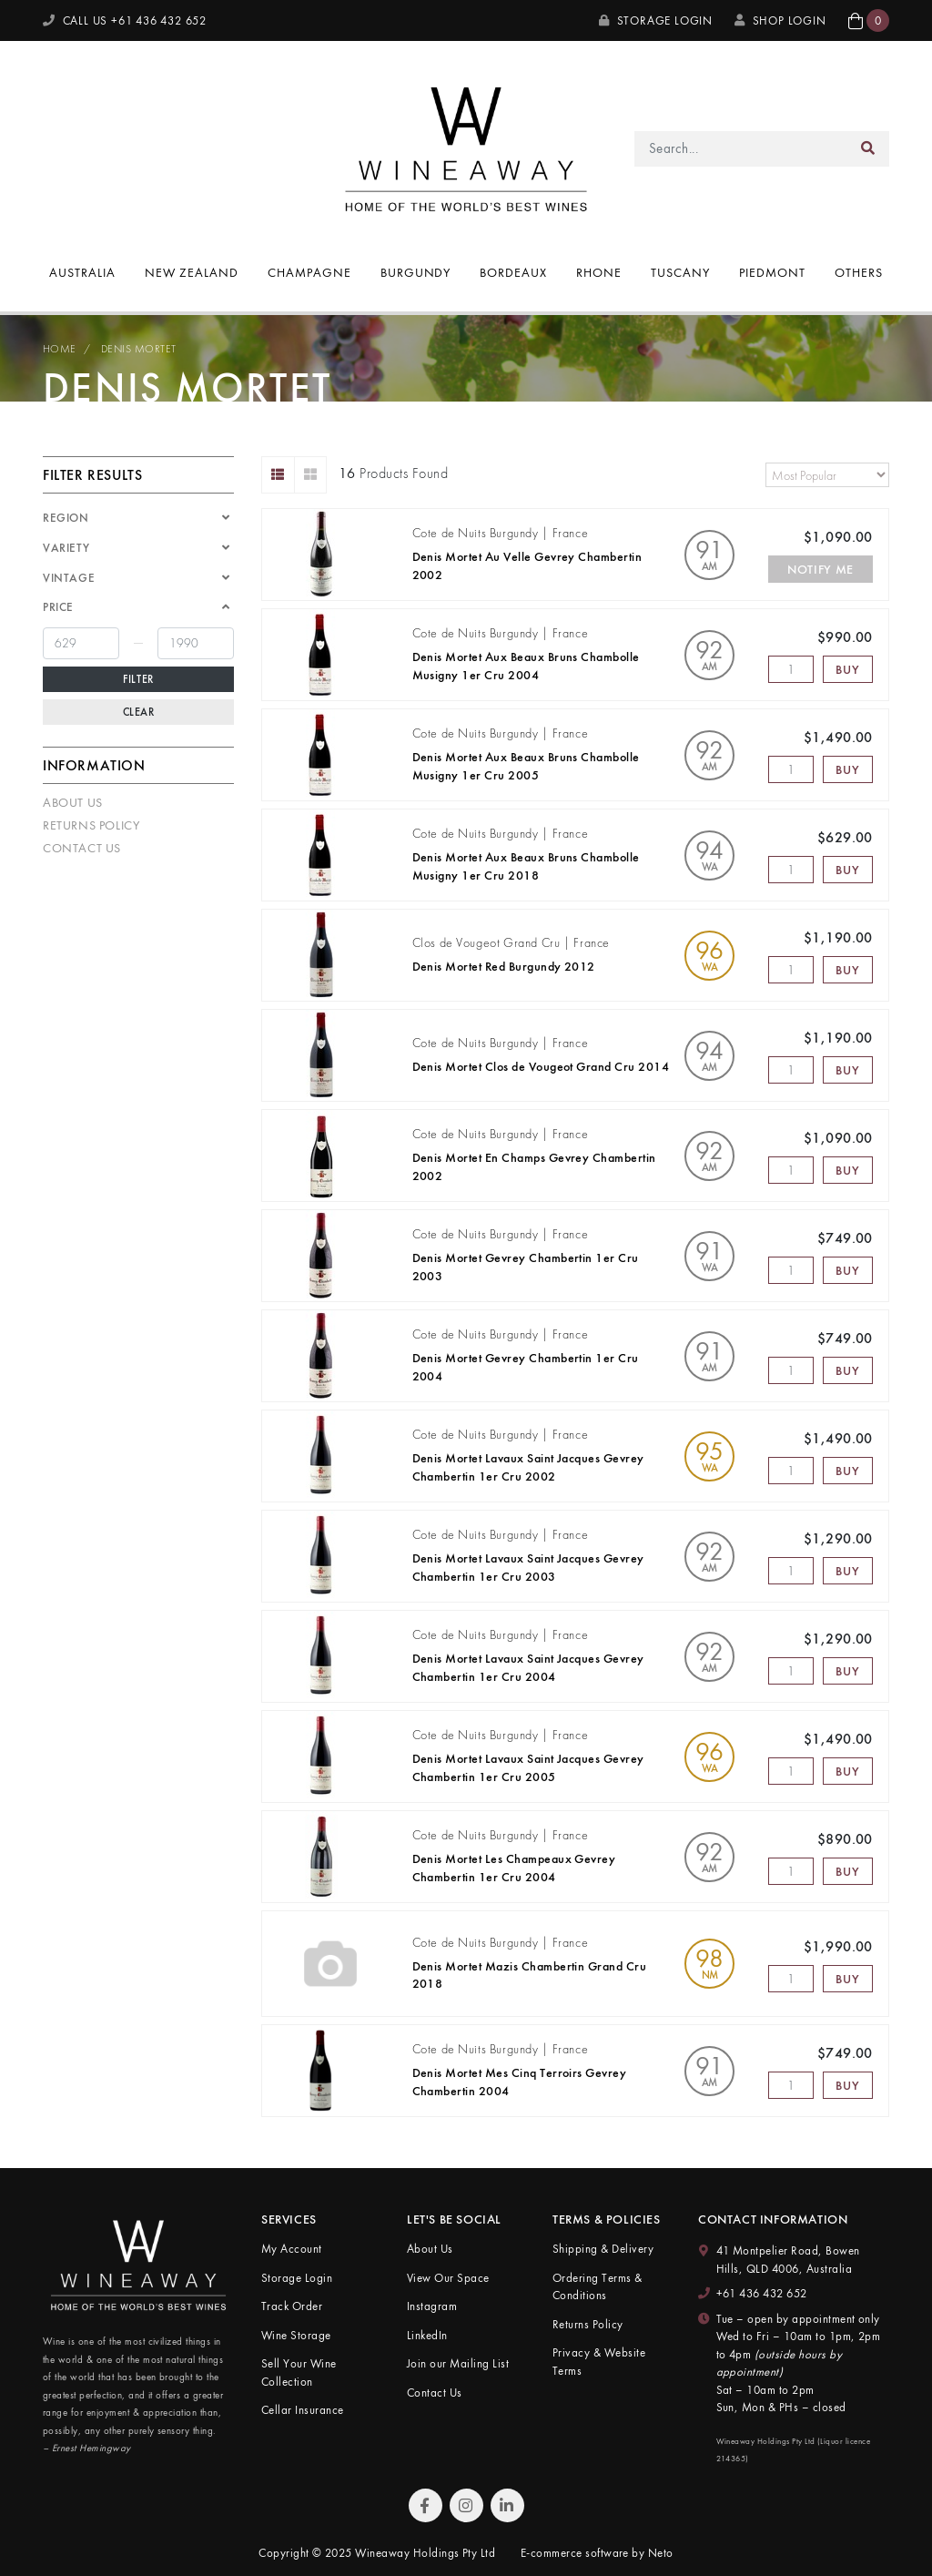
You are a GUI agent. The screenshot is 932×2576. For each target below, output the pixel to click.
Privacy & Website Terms (598, 2361)
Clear (139, 712)
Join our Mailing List (458, 2363)
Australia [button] (82, 272)
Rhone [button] (599, 272)
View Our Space (448, 2278)
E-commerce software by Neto (597, 2553)
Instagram (432, 2306)
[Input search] (741, 149)
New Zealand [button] (191, 272)
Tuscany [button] (680, 272)
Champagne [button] (309, 272)
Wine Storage (296, 2335)
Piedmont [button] (772, 272)
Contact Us (82, 848)
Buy (847, 669)
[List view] (278, 475)
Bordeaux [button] (513, 272)
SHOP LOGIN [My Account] (780, 20)
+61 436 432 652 (761, 2293)
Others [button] (859, 272)
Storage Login (656, 20)
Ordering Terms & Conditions (597, 2287)
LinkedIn (427, 2335)
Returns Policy (91, 825)
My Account (291, 2248)
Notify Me (820, 569)
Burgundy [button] (415, 272)
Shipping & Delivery (602, 2248)
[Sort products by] (827, 474)
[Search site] (868, 149)
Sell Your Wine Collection (299, 2372)
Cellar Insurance (302, 2410)
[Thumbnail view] (311, 475)
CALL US (125, 20)
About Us (73, 802)
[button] (868, 20)
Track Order (291, 2306)
